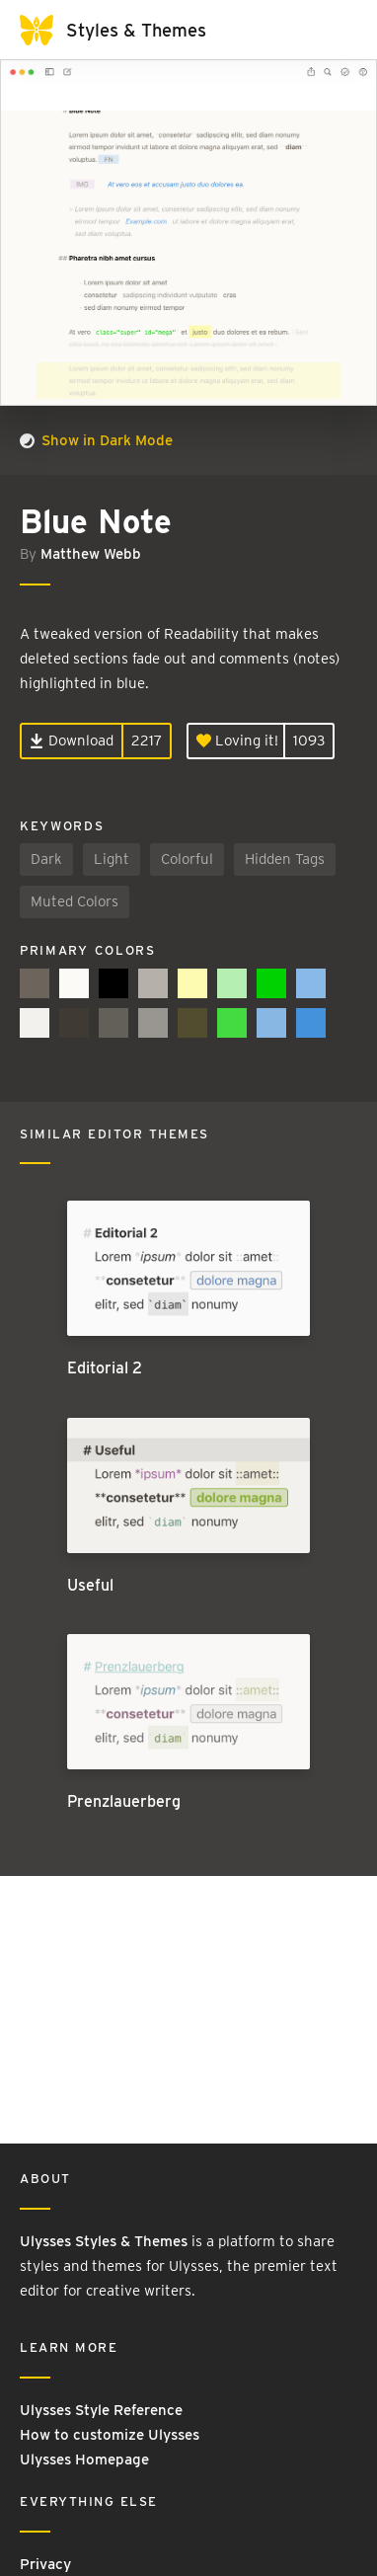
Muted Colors (74, 901)
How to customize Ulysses (109, 2435)
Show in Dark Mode (96, 440)
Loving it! (237, 740)
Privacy (45, 2564)
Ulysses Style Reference (101, 2410)
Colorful (187, 859)
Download (71, 740)
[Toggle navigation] (337, 29)
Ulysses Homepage (84, 2459)
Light (111, 859)
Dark (46, 859)
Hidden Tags (285, 859)
